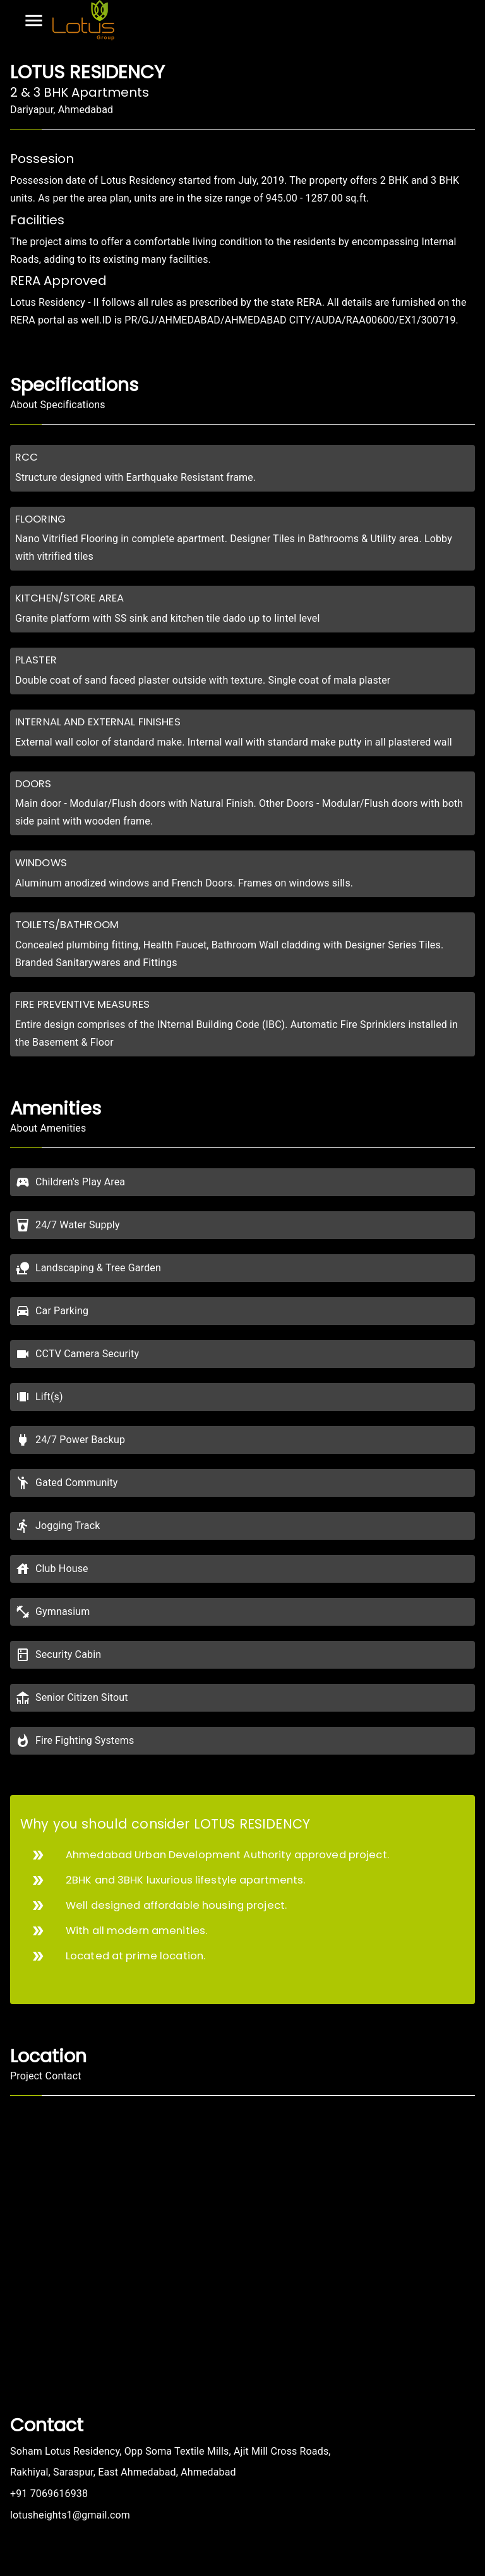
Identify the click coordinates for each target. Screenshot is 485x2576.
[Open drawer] (33, 20)
